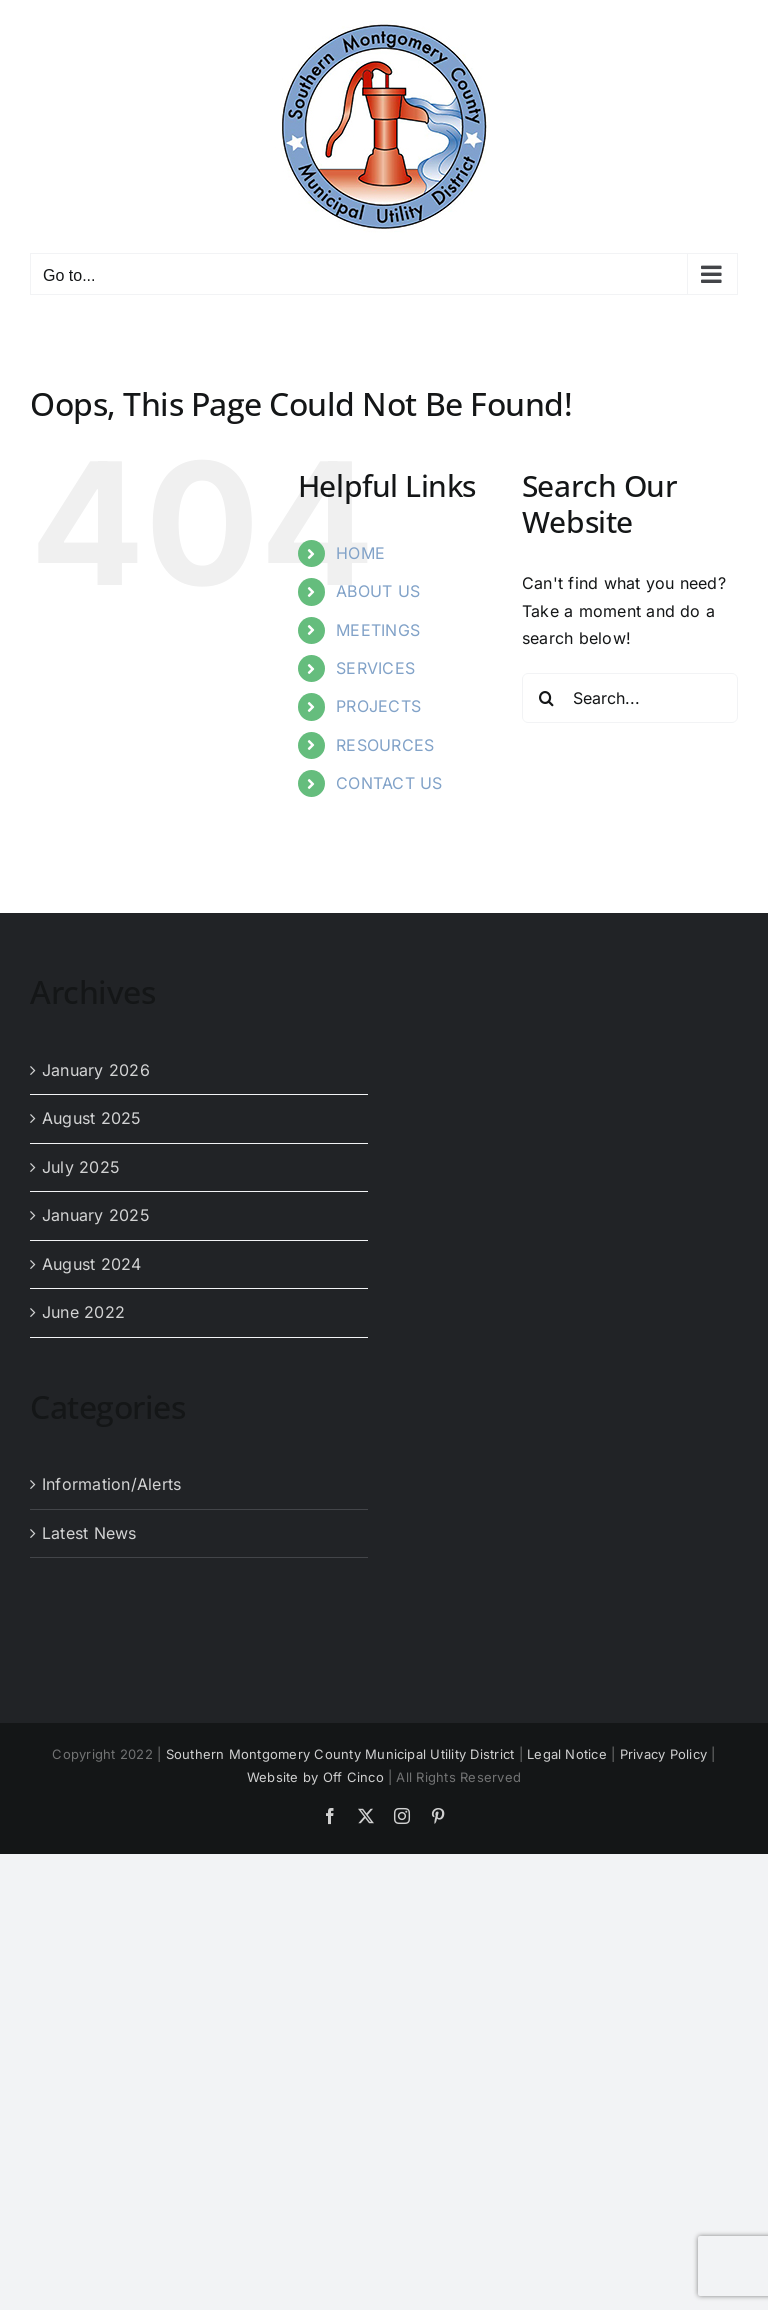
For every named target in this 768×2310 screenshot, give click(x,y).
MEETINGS (378, 630)
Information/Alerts (111, 1484)
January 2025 (96, 1215)
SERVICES (375, 668)
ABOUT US (378, 591)
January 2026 (96, 1070)
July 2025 (81, 1167)
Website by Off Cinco (315, 1777)
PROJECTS (378, 706)
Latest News (89, 1533)
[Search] (547, 698)
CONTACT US (389, 783)
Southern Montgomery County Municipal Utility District (340, 1754)
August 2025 (92, 1118)
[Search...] (630, 698)
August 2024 (92, 1264)
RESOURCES (385, 745)
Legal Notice (567, 1754)
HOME (360, 553)
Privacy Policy (663, 1754)
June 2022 (83, 1312)
